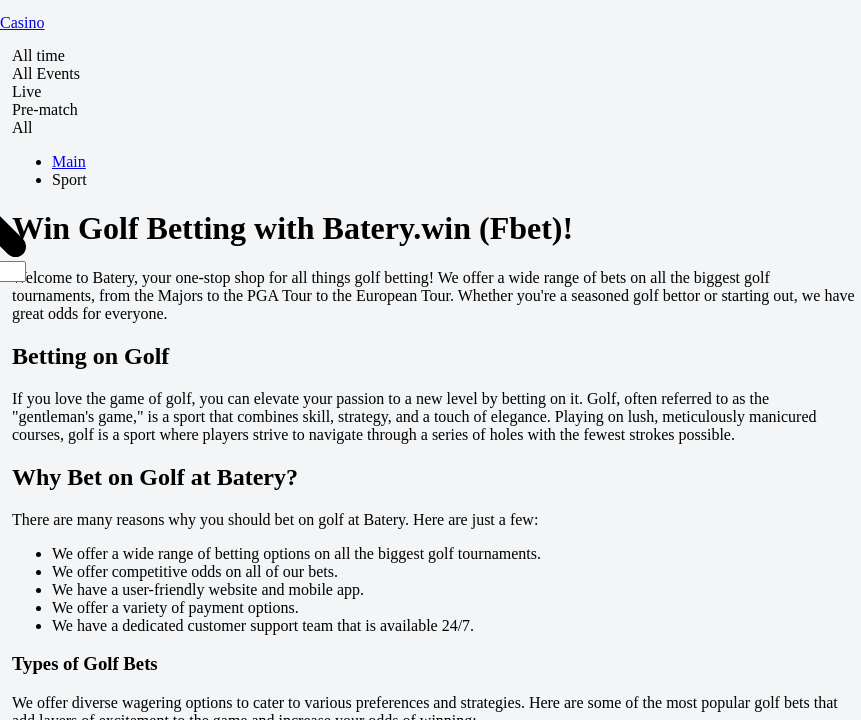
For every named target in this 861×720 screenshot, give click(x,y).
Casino (22, 22)
